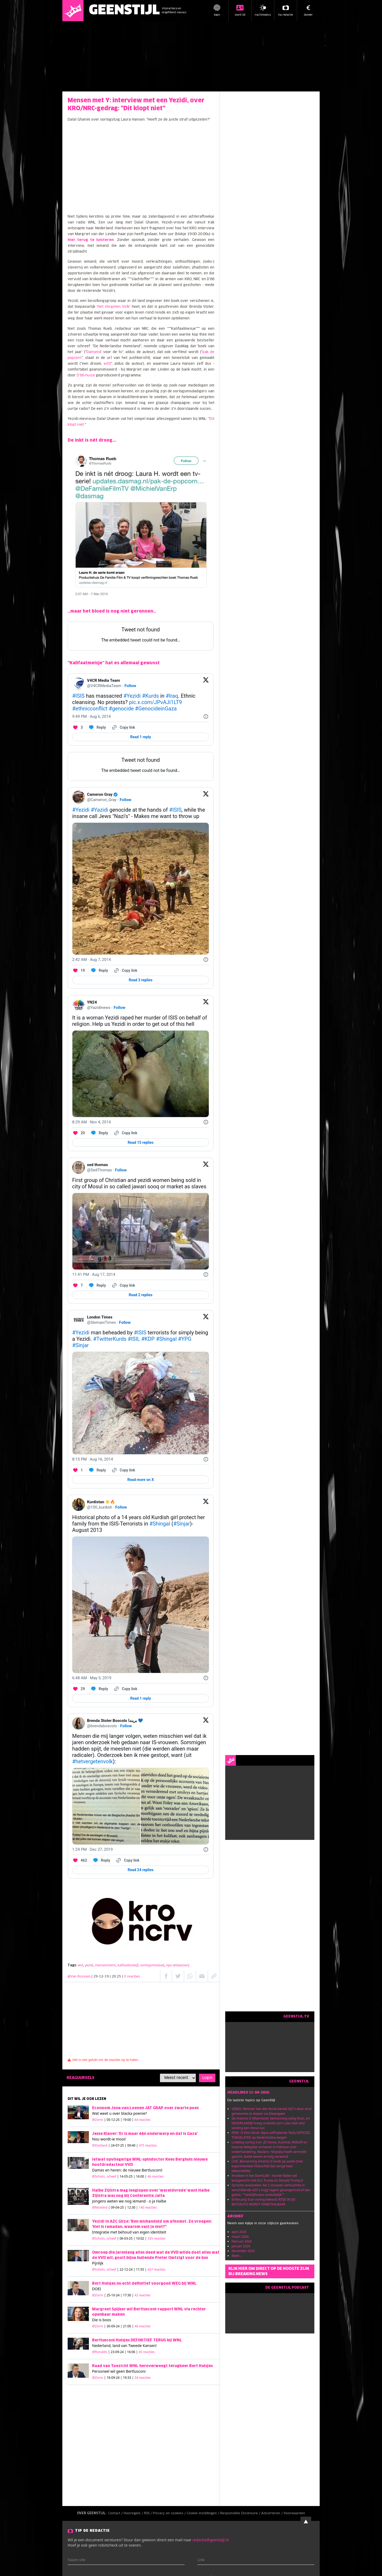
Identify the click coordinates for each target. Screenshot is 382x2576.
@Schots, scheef (104, 2176)
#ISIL (134, 1339)
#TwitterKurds (110, 1339)
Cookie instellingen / (203, 2513)
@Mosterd (99, 2207)
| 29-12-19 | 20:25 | (116, 1976)
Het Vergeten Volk (114, 307)
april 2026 (239, 2232)
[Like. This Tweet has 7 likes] (77, 1285)
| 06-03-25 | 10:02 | (141, 2238)
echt (107, 364)
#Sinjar (80, 1345)
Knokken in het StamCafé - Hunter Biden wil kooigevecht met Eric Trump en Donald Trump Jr (267, 2178)
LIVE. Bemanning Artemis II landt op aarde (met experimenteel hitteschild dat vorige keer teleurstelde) (267, 2166)
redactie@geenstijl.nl (210, 2539)
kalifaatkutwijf (128, 1965)
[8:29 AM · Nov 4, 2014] (91, 1122)
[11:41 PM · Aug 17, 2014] (93, 1274)
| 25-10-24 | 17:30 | (127, 2295)
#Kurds (150, 696)
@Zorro (97, 2119)
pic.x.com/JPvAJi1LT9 (155, 702)
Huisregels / (134, 2513)
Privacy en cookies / (170, 2513)
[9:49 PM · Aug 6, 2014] (91, 716)
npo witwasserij (177, 1965)
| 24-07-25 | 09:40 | (132, 2145)
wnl (80, 1965)
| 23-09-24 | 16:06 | (131, 2352)
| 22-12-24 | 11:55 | (141, 2269)
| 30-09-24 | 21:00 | (127, 2326)
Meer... (236, 2255)
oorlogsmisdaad (152, 1965)
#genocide (121, 708)
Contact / (116, 2513)
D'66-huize (86, 375)
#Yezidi (132, 696)
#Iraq (172, 696)
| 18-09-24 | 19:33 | (127, 2377)
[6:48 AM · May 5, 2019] (91, 1678)
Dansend (93, 352)
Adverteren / (272, 2513)
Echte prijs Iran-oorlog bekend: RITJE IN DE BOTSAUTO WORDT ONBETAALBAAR (263, 2201)
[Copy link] (123, 727)
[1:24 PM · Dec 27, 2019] (92, 1849)
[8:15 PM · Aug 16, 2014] (92, 1459)
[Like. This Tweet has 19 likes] (78, 970)
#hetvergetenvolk (92, 1761)
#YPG (185, 1339)
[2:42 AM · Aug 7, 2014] (91, 959)
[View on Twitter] (206, 683)
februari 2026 (242, 2241)
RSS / (148, 2513)
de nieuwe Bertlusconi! (143, 2170)
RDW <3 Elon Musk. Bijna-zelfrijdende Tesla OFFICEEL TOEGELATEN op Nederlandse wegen (271, 2135)
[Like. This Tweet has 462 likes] (79, 1860)
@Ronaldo (99, 2352)
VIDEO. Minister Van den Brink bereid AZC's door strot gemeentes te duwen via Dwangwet (272, 2111)
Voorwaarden (294, 2513)
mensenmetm (105, 1965)
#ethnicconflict (89, 708)
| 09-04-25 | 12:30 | (132, 2207)
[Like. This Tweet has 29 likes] (78, 1689)
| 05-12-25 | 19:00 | (127, 2119)
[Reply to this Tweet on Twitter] (97, 727)
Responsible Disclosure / (240, 2513)
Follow (130, 685)
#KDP (148, 1339)
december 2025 (243, 2251)
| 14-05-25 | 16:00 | (140, 2176)
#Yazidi (99, 810)
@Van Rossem (79, 1976)
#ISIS (78, 696)
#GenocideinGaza (156, 708)
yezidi (89, 1965)
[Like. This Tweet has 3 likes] (77, 727)
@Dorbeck (99, 2145)
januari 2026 (241, 2246)
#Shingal (166, 1339)
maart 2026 (240, 2236)
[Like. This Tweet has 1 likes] (77, 1470)
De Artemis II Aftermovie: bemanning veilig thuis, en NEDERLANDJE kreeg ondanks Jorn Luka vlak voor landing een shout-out (271, 2123)
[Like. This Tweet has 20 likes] (78, 1133)
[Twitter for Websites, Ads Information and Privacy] (206, 716)
